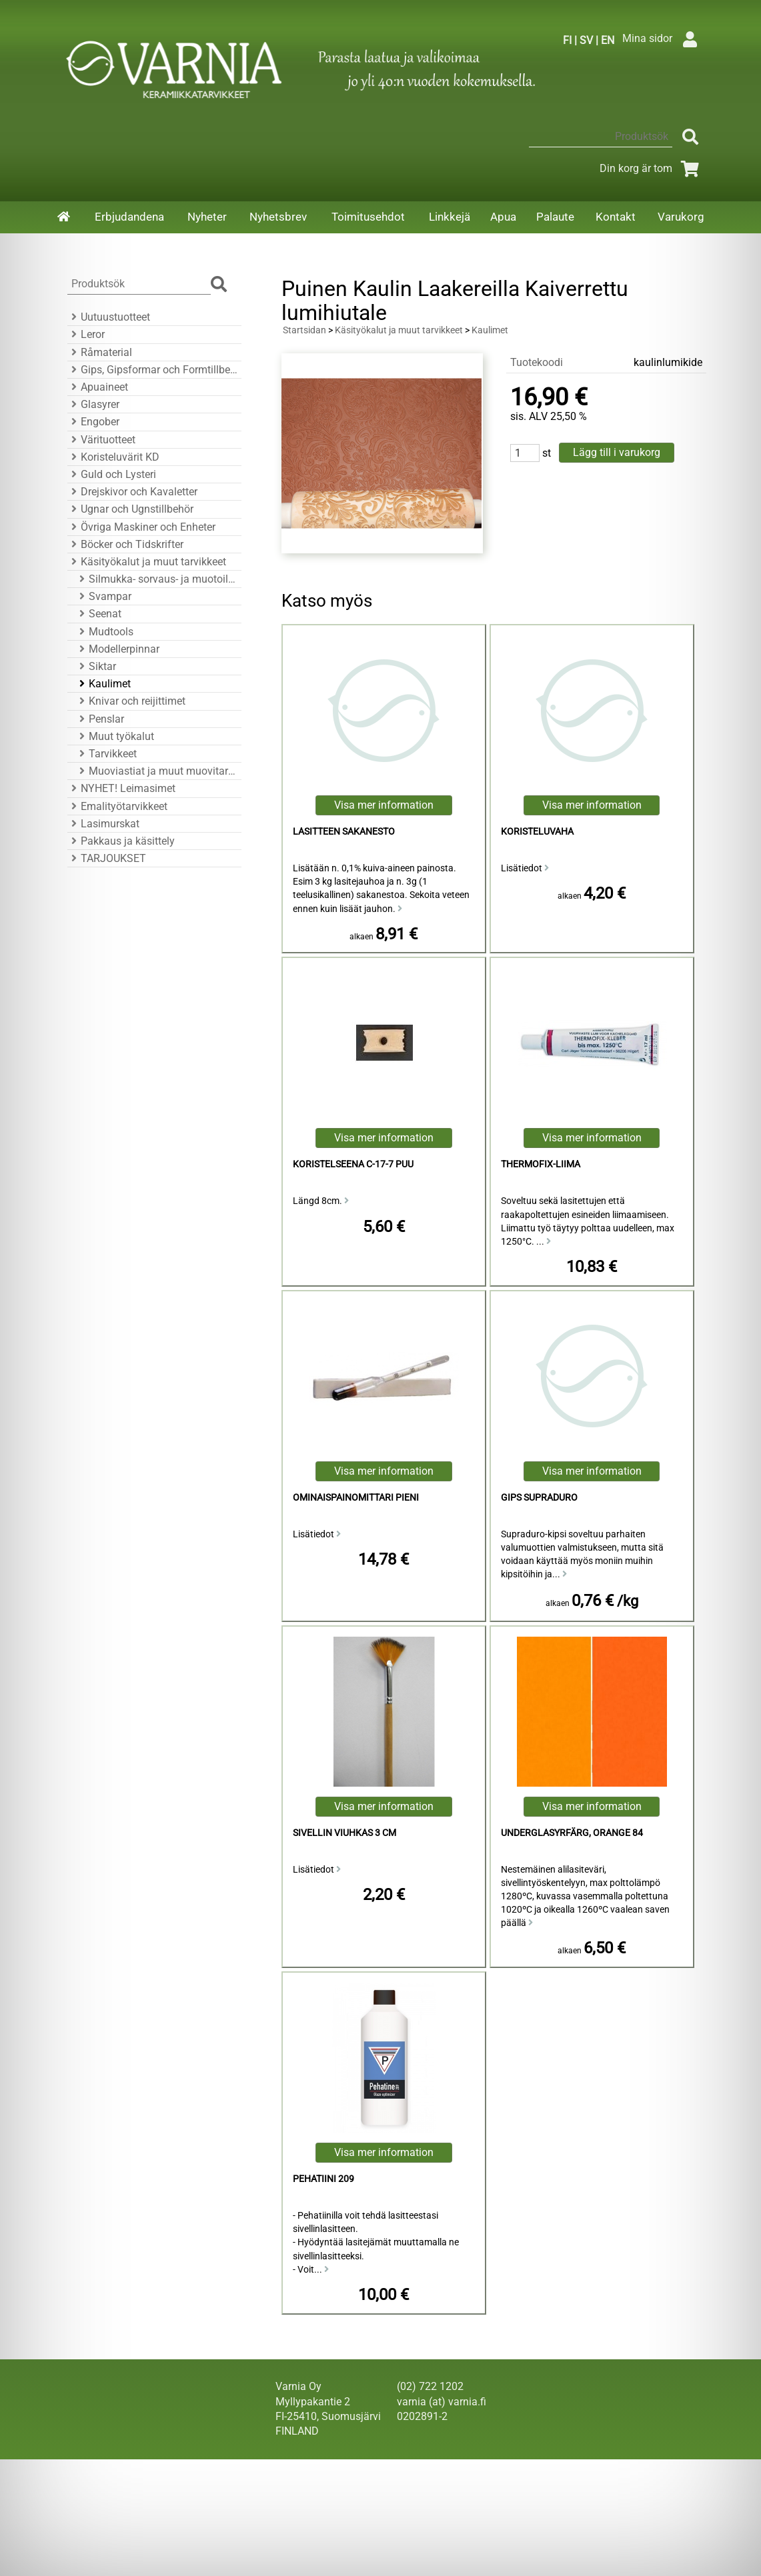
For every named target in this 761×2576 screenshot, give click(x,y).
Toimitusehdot (368, 216)
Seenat (98, 613)
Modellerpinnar (117, 649)
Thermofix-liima (540, 1164)
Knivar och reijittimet (130, 701)
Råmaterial (99, 352)
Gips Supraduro (539, 1497)
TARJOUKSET (106, 858)
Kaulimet (103, 683)
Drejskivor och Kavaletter (132, 491)
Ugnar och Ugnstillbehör (130, 509)
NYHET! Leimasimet (121, 788)
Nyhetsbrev (278, 216)
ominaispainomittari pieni (356, 1497)
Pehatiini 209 (323, 2179)
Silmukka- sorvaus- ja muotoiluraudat (156, 579)
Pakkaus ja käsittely (121, 841)
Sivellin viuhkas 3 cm (344, 1833)
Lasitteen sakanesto (344, 831)
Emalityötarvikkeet (117, 806)
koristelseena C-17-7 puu (353, 1164)
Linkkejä (449, 216)
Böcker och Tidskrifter (125, 544)
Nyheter (207, 216)
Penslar (99, 719)
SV (586, 40)
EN (607, 40)
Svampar (103, 596)
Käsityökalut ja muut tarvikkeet (146, 561)
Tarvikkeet (106, 753)
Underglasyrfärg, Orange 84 (572, 1833)
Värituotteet (101, 439)
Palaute (555, 216)
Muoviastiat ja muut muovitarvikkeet (156, 771)
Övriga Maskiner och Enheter (141, 527)
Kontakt (616, 216)
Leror (86, 334)
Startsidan (304, 330)
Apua (503, 216)
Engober (93, 421)
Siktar (95, 666)
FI (567, 40)
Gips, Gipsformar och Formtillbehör (152, 369)
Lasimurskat (103, 823)
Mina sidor (663, 38)
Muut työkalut (114, 736)
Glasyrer (93, 404)
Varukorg (681, 216)
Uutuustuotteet (108, 317)
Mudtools (104, 631)
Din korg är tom (652, 168)
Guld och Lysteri (111, 474)
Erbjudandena (129, 216)
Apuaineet (97, 387)
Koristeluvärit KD (113, 457)
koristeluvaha (537, 831)
